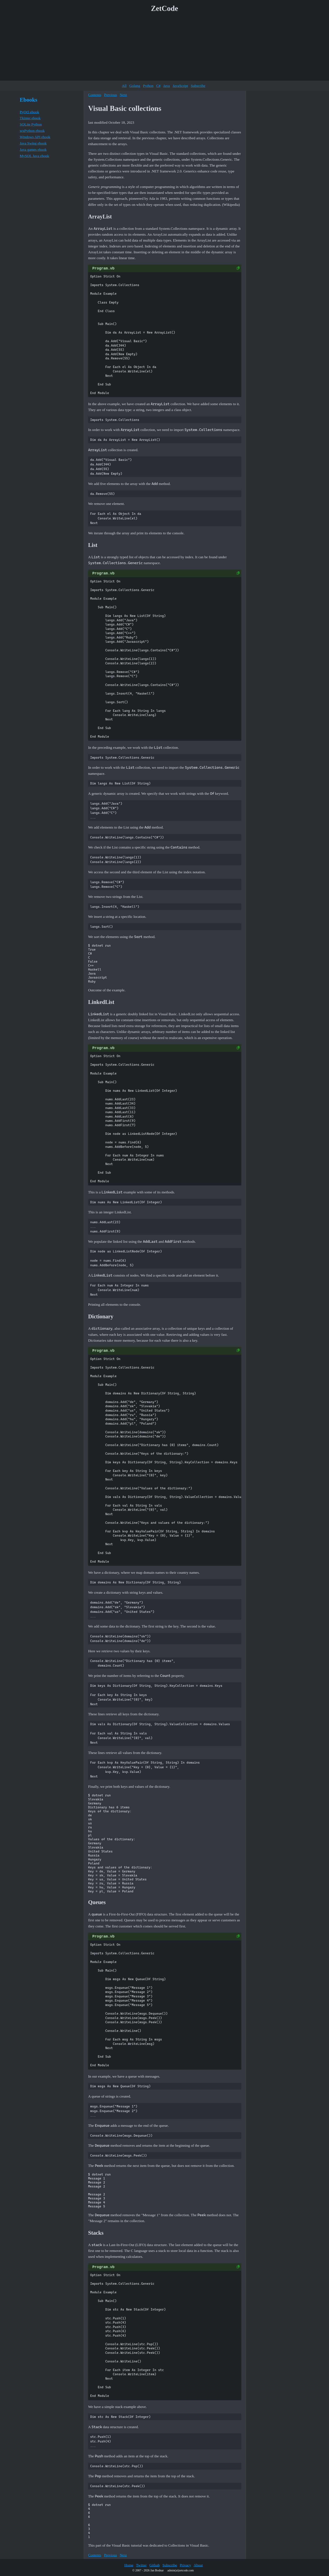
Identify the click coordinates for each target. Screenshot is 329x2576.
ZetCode (164, 8)
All (124, 86)
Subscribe (198, 86)
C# (158, 86)
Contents (94, 95)
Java (166, 86)
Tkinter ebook (30, 118)
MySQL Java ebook (34, 156)
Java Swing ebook (33, 143)
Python (148, 86)
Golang (134, 86)
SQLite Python (31, 124)
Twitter (141, 2565)
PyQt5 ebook (29, 112)
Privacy (185, 2565)
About (198, 2565)
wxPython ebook (32, 131)
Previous (110, 95)
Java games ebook (33, 149)
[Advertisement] (164, 48)
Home (128, 2565)
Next (123, 95)
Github (154, 2565)
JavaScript (180, 86)
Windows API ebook (35, 137)
